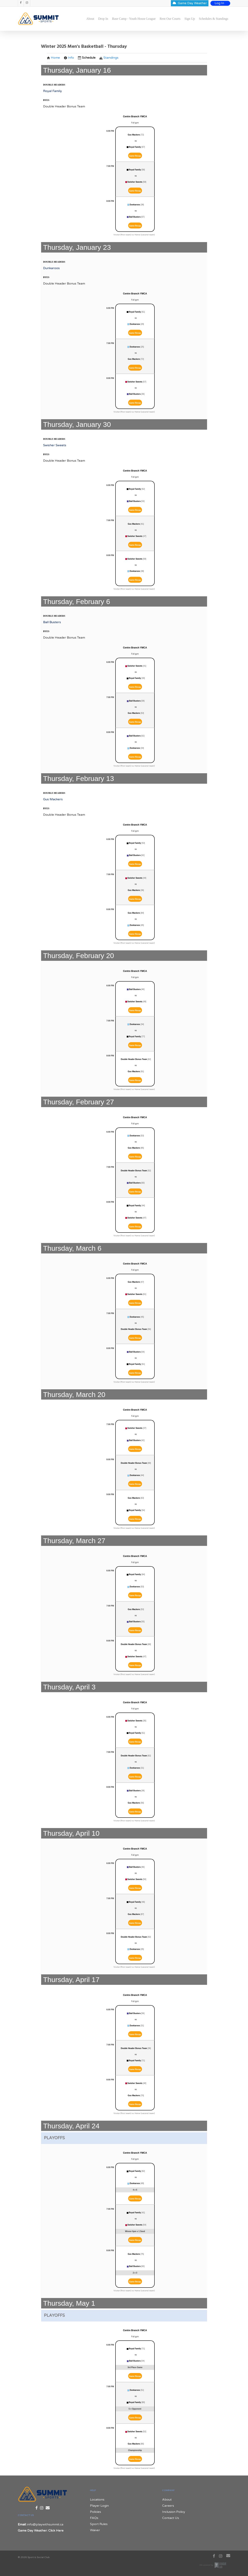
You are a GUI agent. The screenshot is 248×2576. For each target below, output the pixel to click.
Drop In (103, 18)
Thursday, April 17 (71, 1980)
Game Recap (135, 156)
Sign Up (190, 18)
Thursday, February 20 (78, 956)
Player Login (99, 2506)
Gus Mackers (134, 135)
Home (53, 58)
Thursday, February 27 (78, 1102)
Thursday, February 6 (76, 602)
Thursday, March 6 (72, 1248)
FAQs (94, 2518)
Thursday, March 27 (74, 1541)
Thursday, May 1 (69, 2303)
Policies (95, 2512)
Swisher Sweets (134, 182)
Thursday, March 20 (74, 1395)
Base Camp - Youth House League (133, 18)
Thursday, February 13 (78, 779)
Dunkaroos (135, 205)
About (90, 18)
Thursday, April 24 (71, 2126)
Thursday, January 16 (77, 70)
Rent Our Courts (170, 18)
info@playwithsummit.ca (45, 2524)
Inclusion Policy (173, 2512)
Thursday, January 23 (77, 247)
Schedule (87, 58)
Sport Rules (99, 2524)
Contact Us (170, 2518)
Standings (108, 58)
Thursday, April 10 (71, 1833)
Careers (168, 2506)
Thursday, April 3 (69, 1687)
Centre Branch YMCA (135, 116)
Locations (97, 2500)
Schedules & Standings (213, 18)
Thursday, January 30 (77, 424)
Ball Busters (135, 217)
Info (69, 58)
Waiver (95, 2530)
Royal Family (135, 147)
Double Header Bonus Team (134, 1059)
